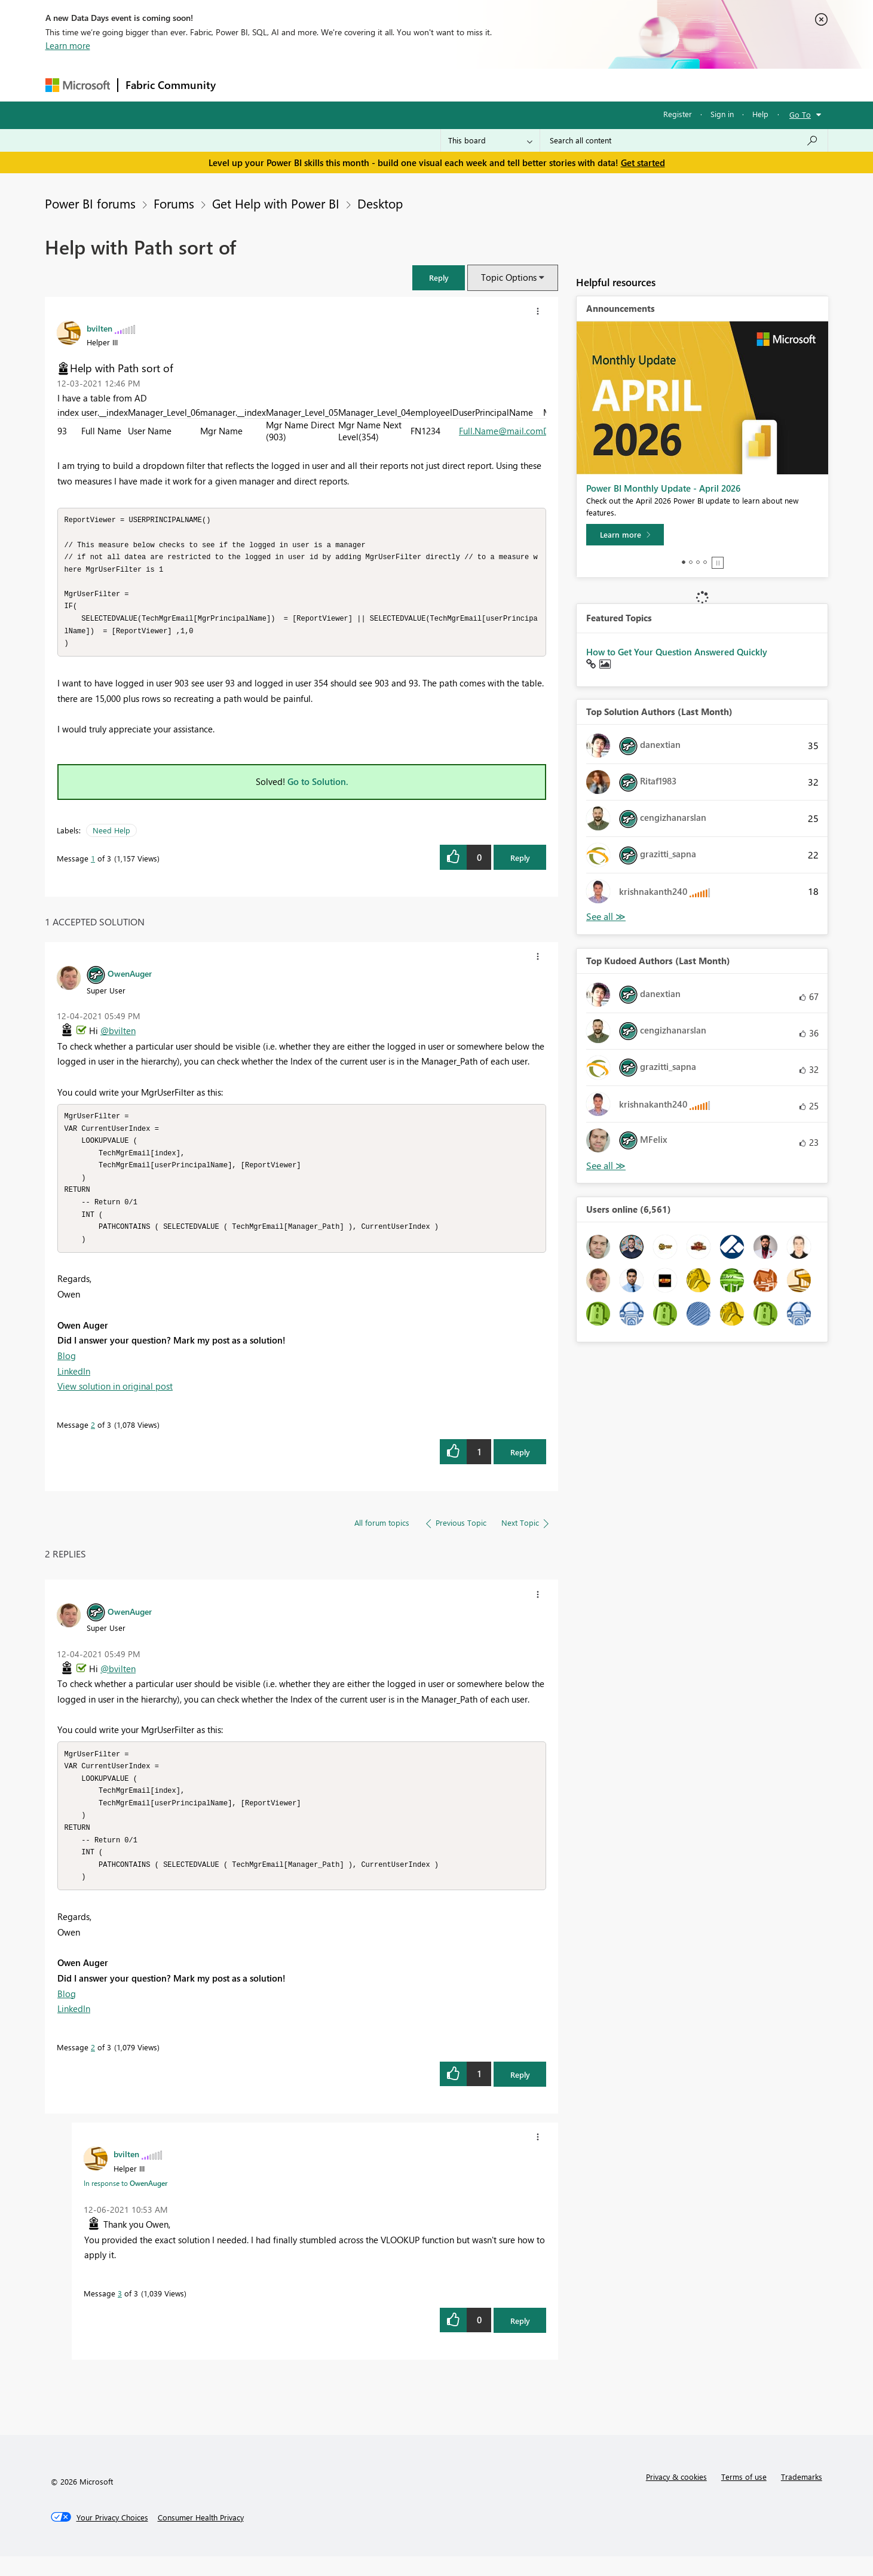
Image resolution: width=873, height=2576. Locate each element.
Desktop (380, 203)
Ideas (344, 84)
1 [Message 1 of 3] (93, 865)
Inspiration (295, 84)
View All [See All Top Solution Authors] (606, 917)
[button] (438, 277)
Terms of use (744, 2496)
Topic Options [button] (509, 277)
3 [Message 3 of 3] (120, 2313)
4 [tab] (705, 562)
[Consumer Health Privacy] (201, 2537)
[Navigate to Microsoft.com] (77, 85)
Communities (397, 84)
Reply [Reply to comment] (520, 1465)
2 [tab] (690, 562)
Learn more (67, 45)
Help (760, 114)
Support (548, 84)
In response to (125, 2202)
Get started (643, 162)
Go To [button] (800, 114)
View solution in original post (115, 1399)
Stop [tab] (718, 563)
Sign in (722, 114)
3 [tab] (698, 562)
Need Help (111, 837)
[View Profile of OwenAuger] (130, 980)
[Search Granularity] (490, 140)
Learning (497, 84)
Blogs (451, 84)
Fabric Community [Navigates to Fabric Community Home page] (170, 85)
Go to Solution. (317, 788)
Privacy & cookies (676, 2496)
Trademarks (801, 2496)
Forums (243, 84)
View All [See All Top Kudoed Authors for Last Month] (606, 1166)
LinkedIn (73, 1384)
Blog (66, 1369)
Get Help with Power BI (275, 203)
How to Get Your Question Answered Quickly (676, 652)
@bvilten (118, 1037)
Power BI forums (90, 203)
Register (677, 114)
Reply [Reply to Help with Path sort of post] (520, 864)
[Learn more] (625, 534)
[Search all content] (684, 140)
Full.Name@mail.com (501, 431)
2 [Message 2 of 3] (93, 1438)
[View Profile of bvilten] (99, 328)
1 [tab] (683, 562)
